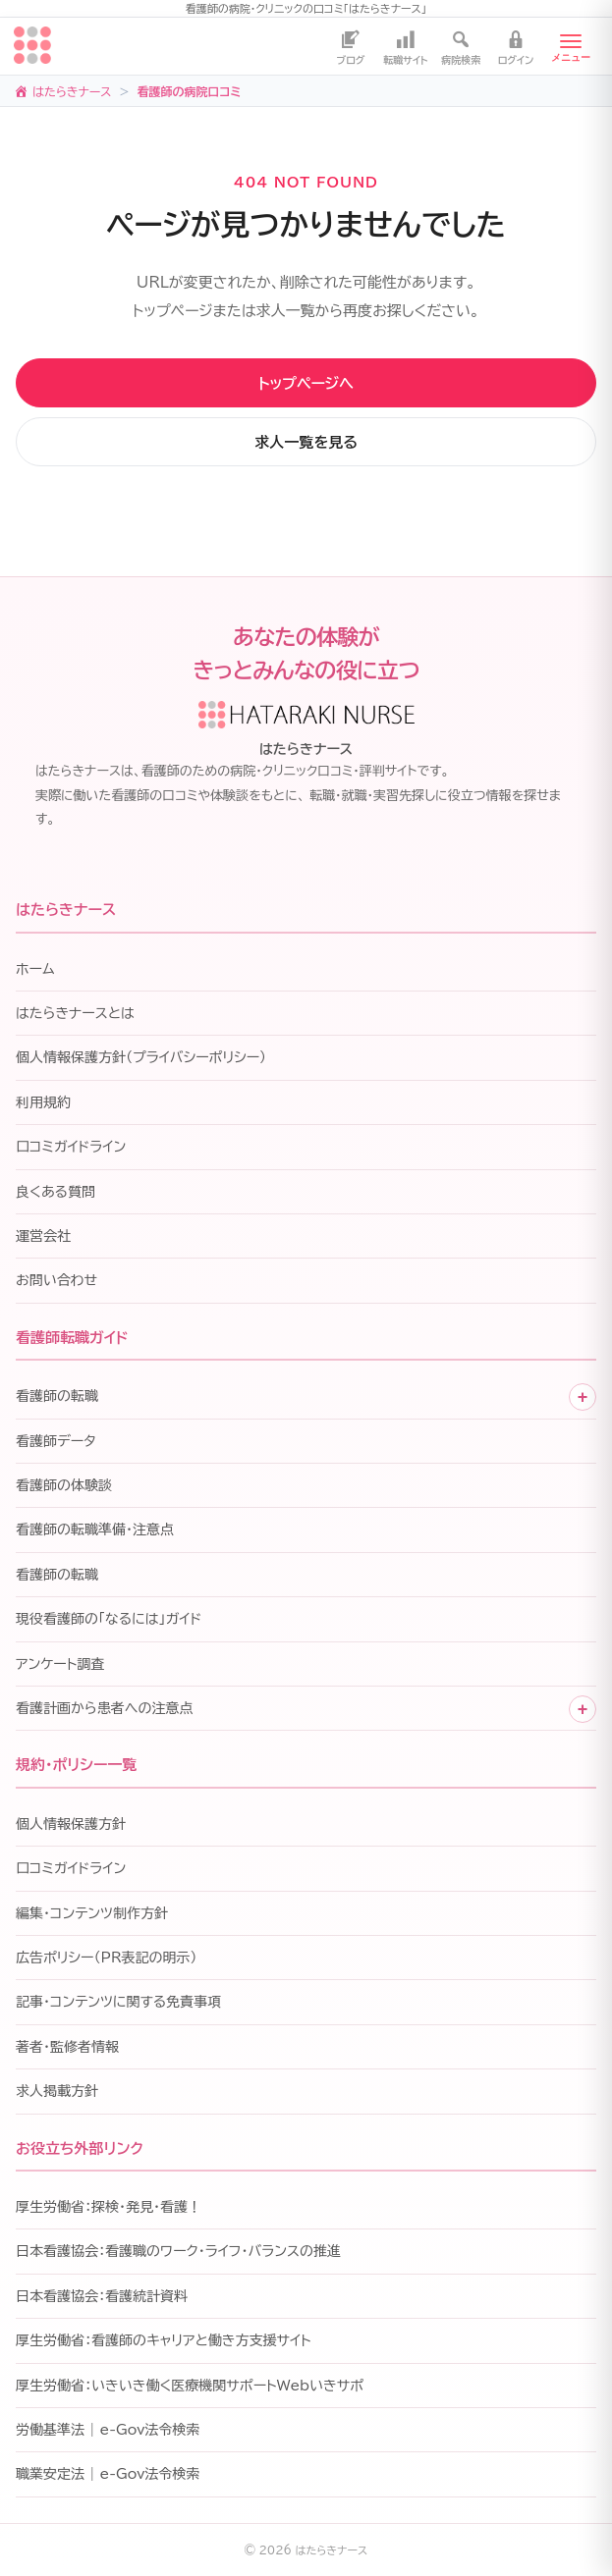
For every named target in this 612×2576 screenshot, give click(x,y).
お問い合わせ (56, 1280)
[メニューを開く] (570, 46)
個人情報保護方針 (71, 1824)
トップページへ (306, 383)
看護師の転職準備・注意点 (95, 1529)
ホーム (35, 969)
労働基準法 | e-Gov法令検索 (107, 2430)
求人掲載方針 (57, 2091)
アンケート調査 (60, 1664)
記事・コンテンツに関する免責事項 (118, 2002)
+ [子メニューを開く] (583, 1397)
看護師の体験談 (64, 1485)
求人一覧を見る (306, 442)
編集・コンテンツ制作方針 (92, 1913)
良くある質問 (55, 1192)
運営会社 (43, 1236)
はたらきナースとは (75, 1013)
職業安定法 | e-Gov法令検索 (107, 2474)
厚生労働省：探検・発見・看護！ (108, 2207)
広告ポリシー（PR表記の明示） (106, 1957)
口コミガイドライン (71, 1147)
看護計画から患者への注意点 (104, 1708)
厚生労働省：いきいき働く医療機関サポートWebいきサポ (189, 2385)
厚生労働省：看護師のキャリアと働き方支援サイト (163, 2340)
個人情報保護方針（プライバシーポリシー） (141, 1057)
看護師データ (56, 1441)
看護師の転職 (57, 1396)
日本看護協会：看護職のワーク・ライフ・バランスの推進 (178, 2251)
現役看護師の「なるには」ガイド (108, 1619)
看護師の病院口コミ (189, 91)
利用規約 (43, 1102)
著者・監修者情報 (67, 2047)
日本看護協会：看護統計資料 (102, 2296)
